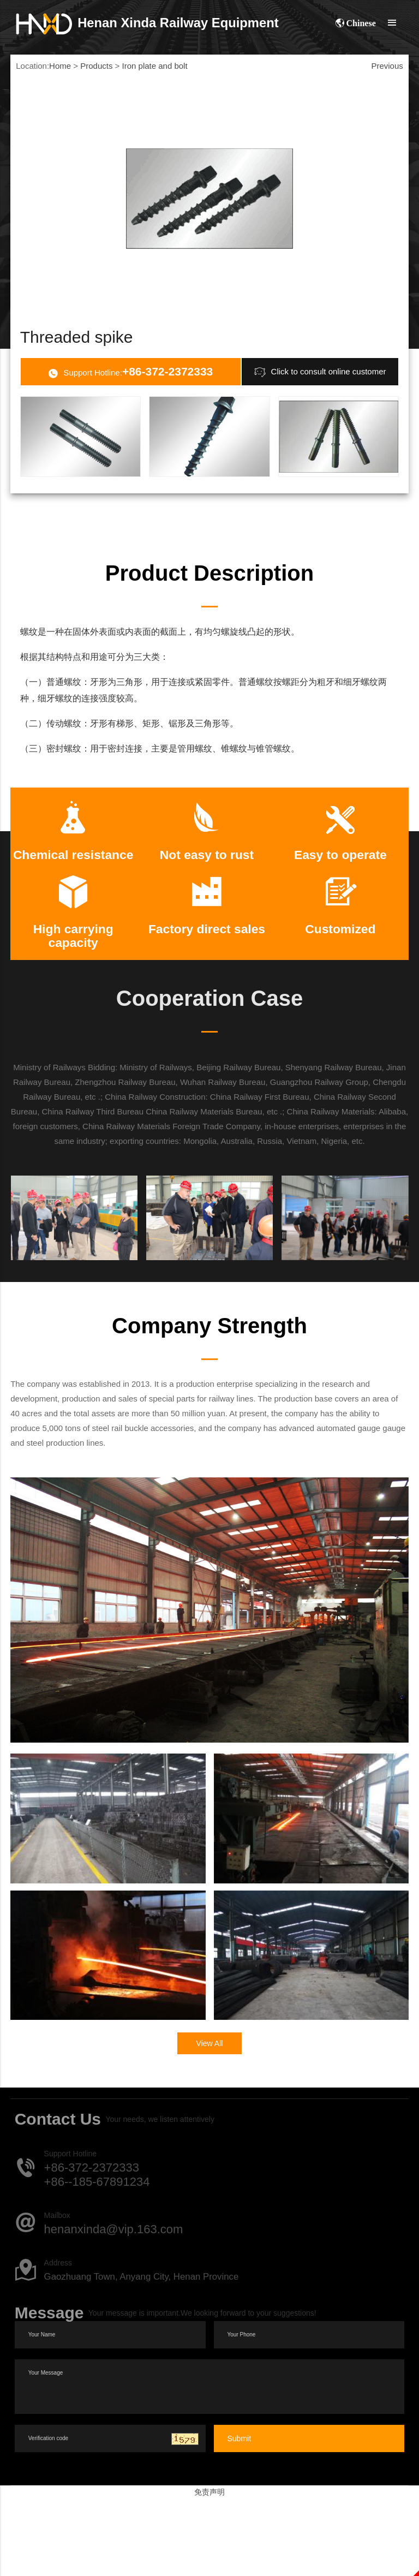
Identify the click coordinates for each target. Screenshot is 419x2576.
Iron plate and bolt (155, 65)
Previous (387, 65)
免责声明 (209, 2569)
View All (209, 2120)
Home (60, 65)
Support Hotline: (130, 405)
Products (96, 65)
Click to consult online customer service (320, 404)
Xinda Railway (148, 22)
